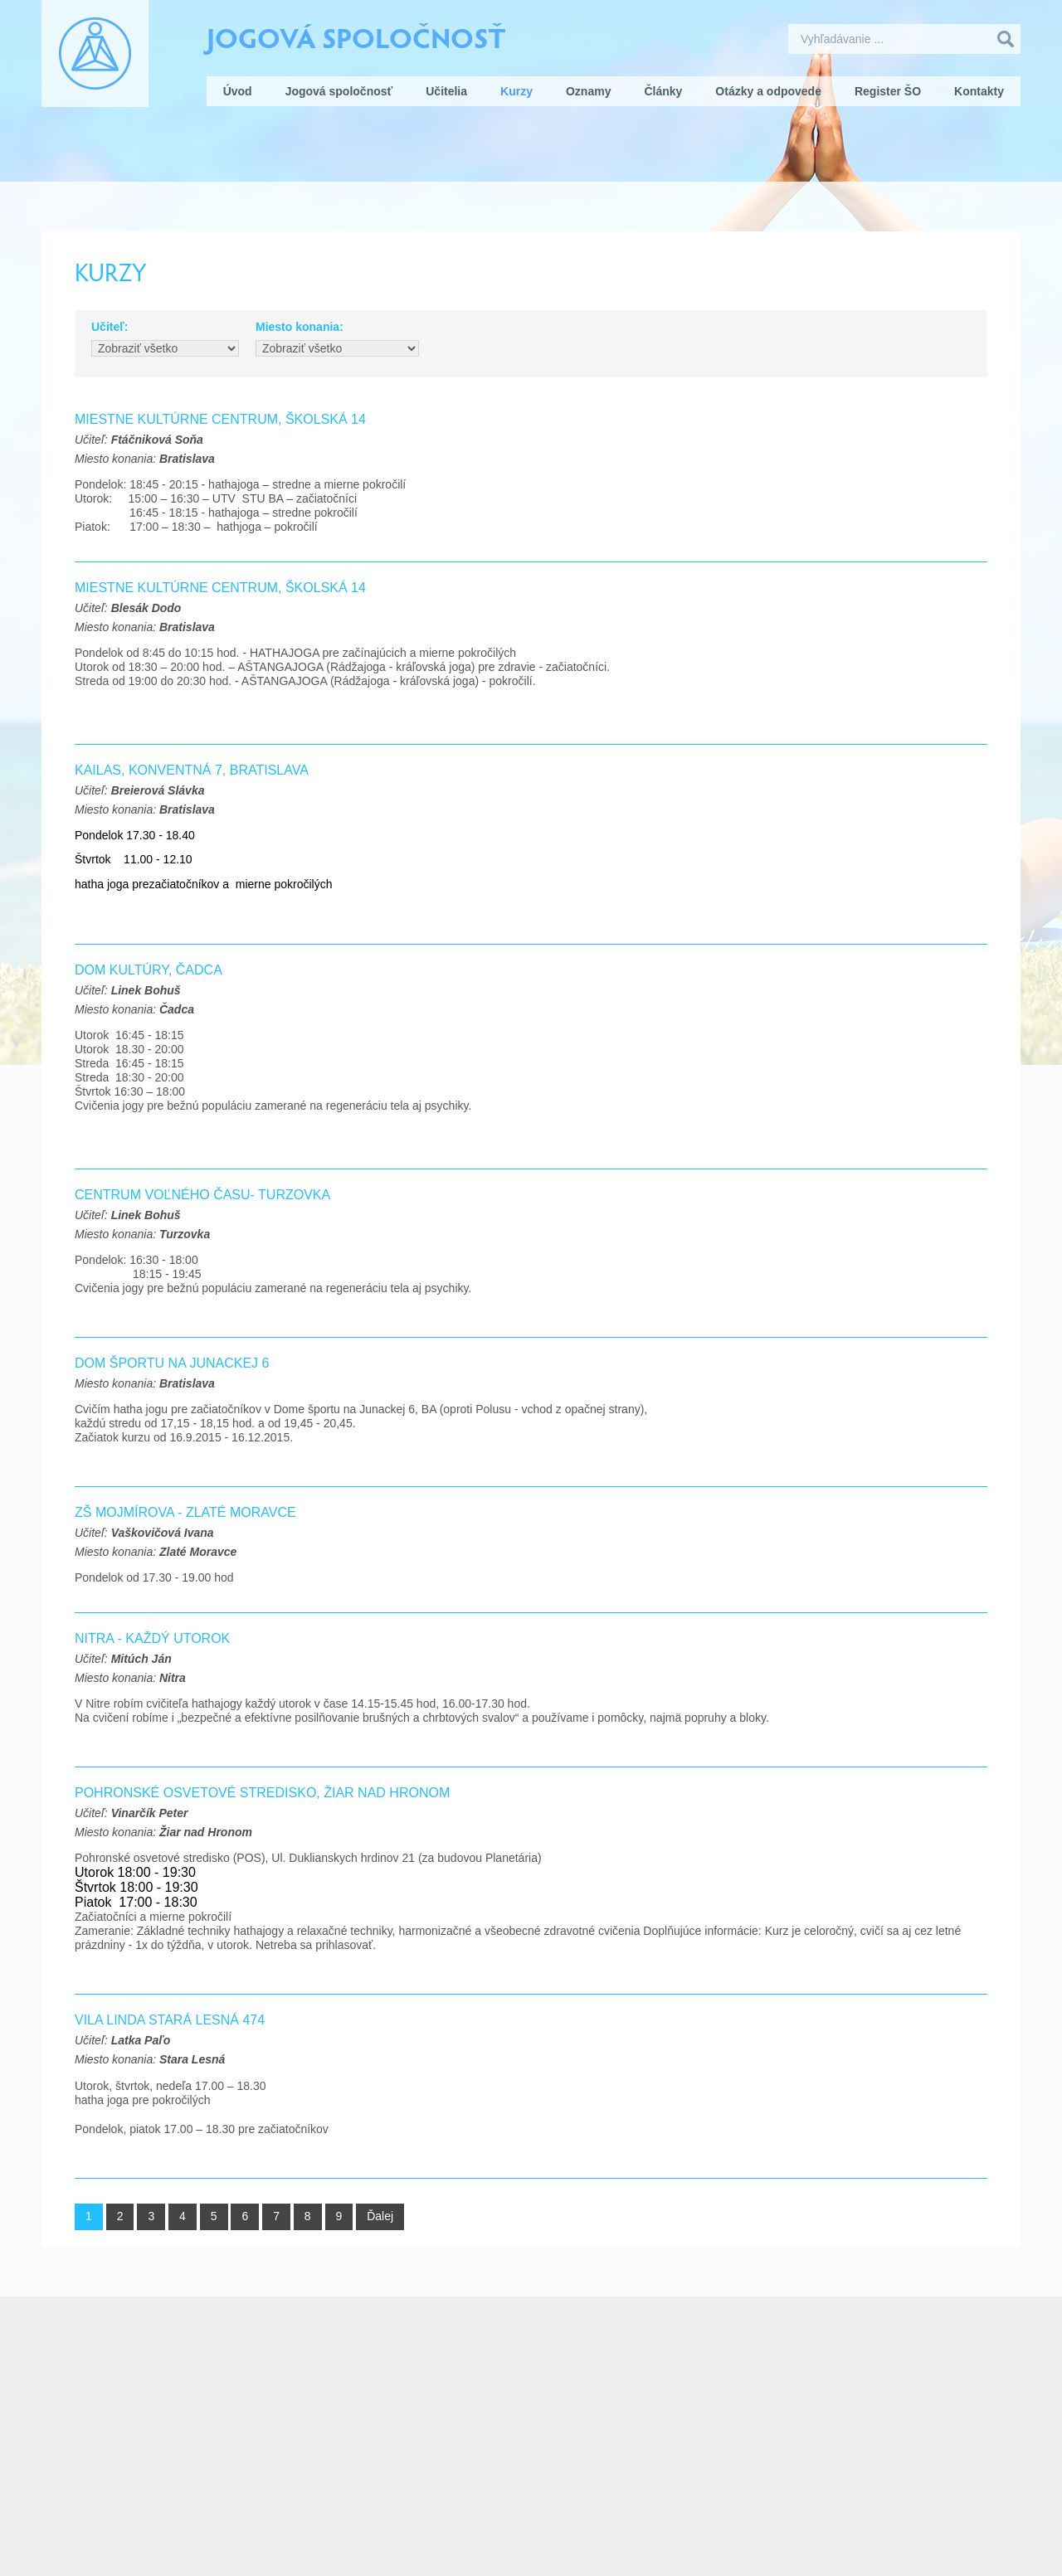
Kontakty (979, 91)
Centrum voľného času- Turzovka (202, 1195)
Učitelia (446, 91)
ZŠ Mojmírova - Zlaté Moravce (185, 1512)
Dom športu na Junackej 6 (172, 1363)
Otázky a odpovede (768, 91)
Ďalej (380, 2216)
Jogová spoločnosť (356, 36)
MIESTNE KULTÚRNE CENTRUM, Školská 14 (220, 419)
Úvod (237, 91)
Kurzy (516, 91)
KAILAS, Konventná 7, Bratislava (192, 770)
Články (663, 91)
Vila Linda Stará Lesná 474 (170, 2020)
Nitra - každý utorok (152, 1638)
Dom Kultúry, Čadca (148, 970)
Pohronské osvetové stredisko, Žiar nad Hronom (262, 1793)
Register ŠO (888, 91)
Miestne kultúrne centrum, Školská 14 (220, 588)
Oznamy (588, 91)
